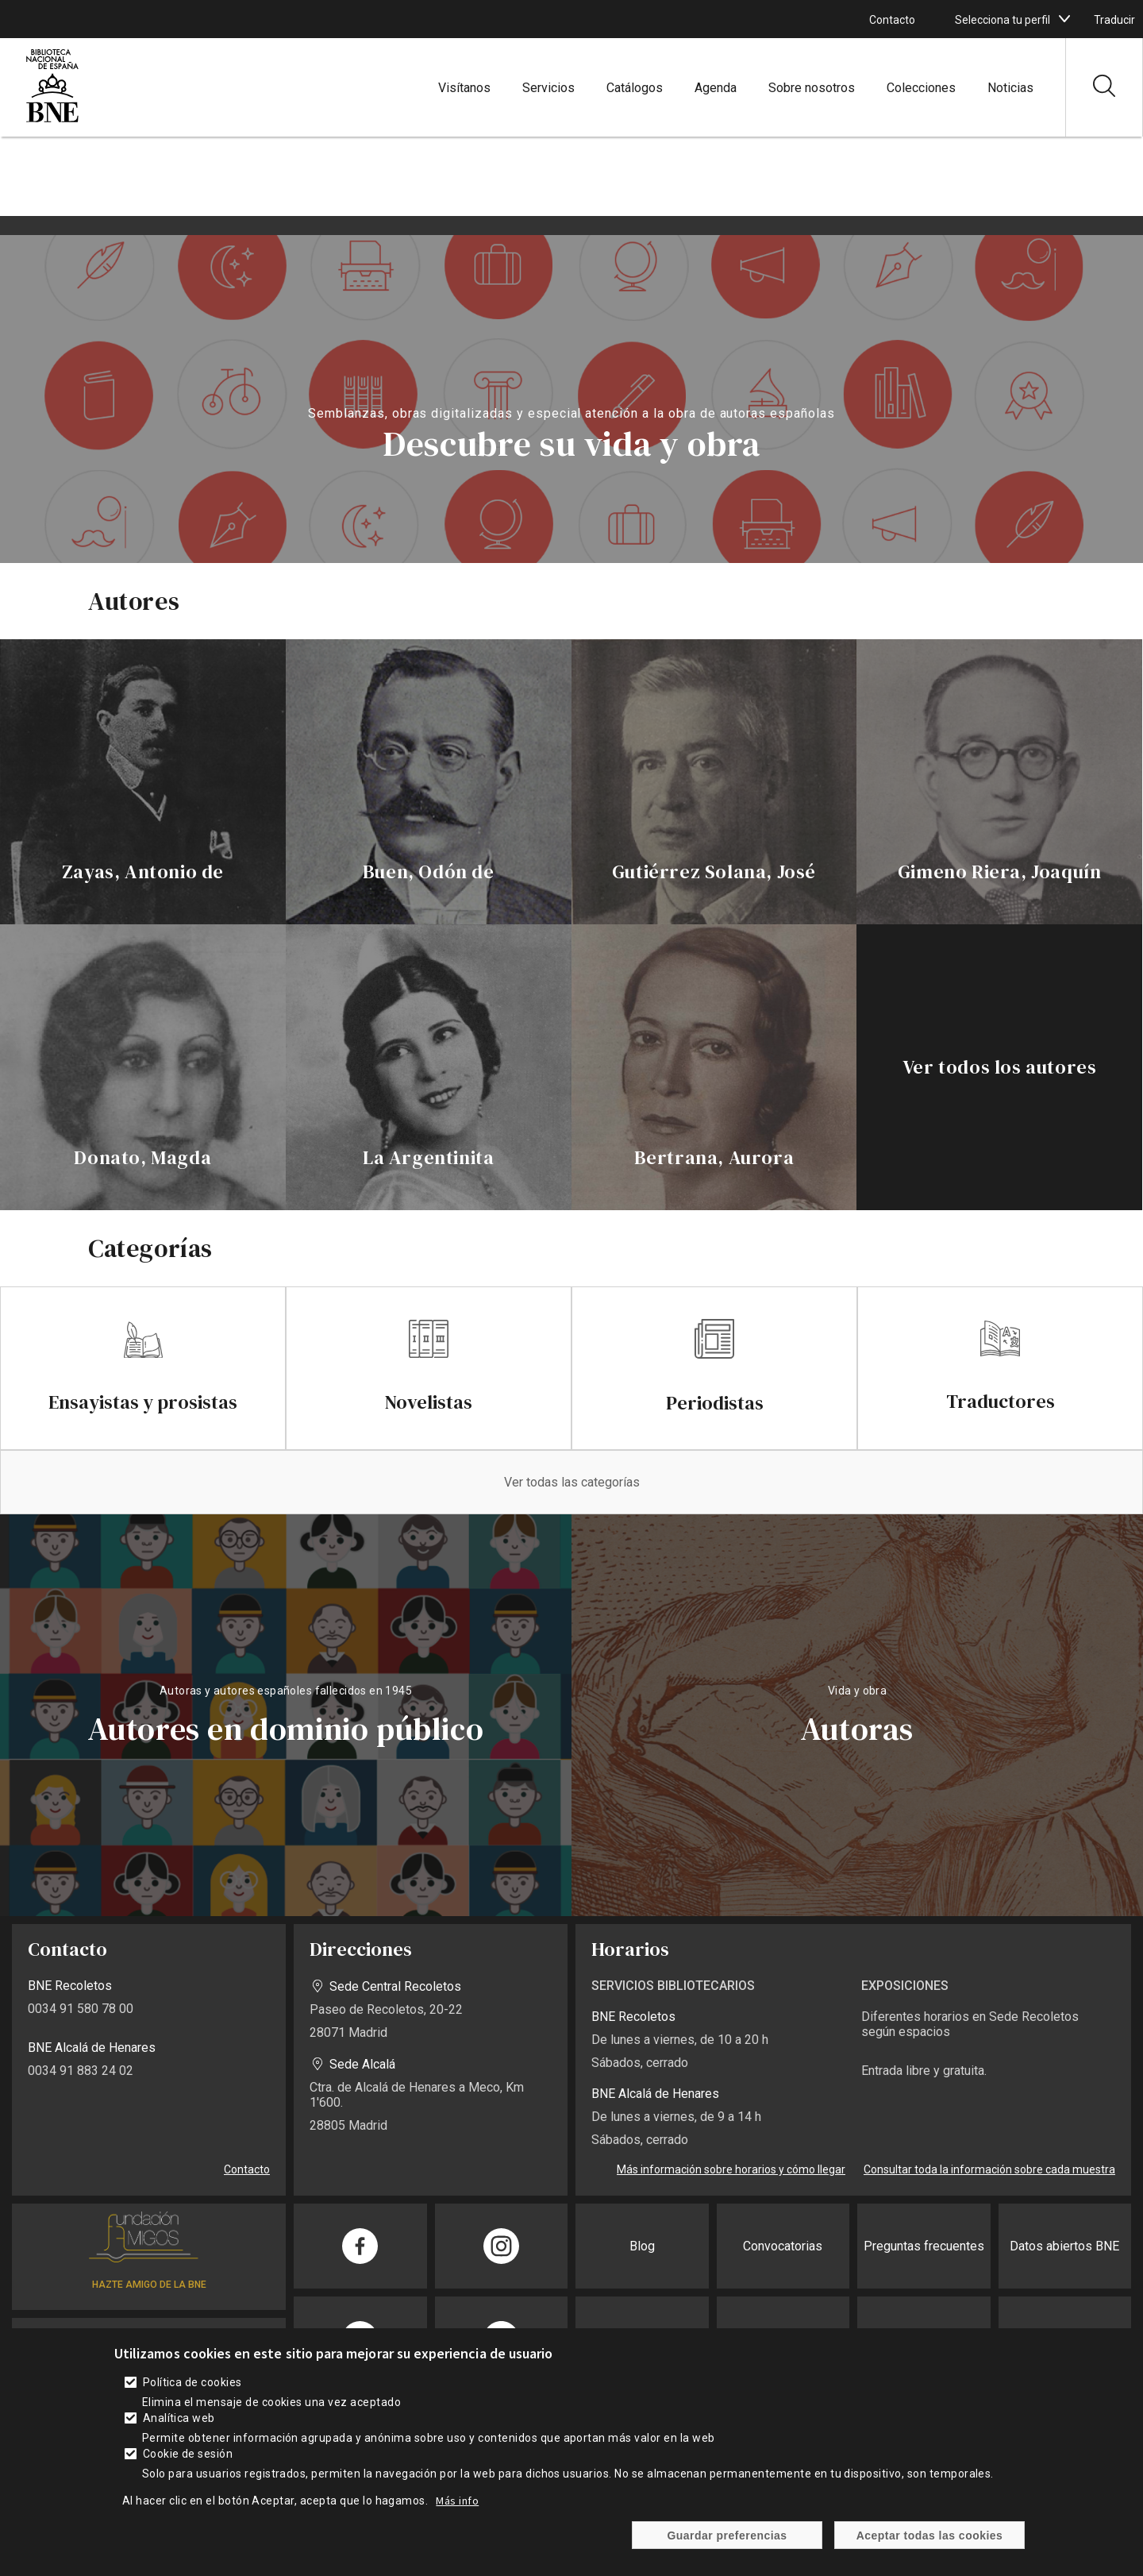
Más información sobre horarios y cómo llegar (731, 2169)
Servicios (548, 87)
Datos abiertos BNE (1064, 2246)
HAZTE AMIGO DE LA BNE (149, 2284)
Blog (642, 2246)
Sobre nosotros (811, 87)
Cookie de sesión (188, 2453)
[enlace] (143, 782)
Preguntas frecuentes (924, 2246)
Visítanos (464, 87)
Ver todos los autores (999, 1067)
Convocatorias (782, 2246)
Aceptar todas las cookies (929, 2535)
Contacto (892, 19)
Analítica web (179, 2418)
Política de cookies (192, 2382)
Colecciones (921, 87)
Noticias (1010, 87)
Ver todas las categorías (572, 1482)
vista (286, 1715)
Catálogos (634, 87)
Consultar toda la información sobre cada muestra (989, 2169)
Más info (457, 2500)
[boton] (1064, 19)
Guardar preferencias (727, 2535)
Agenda (716, 87)
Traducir (1114, 19)
